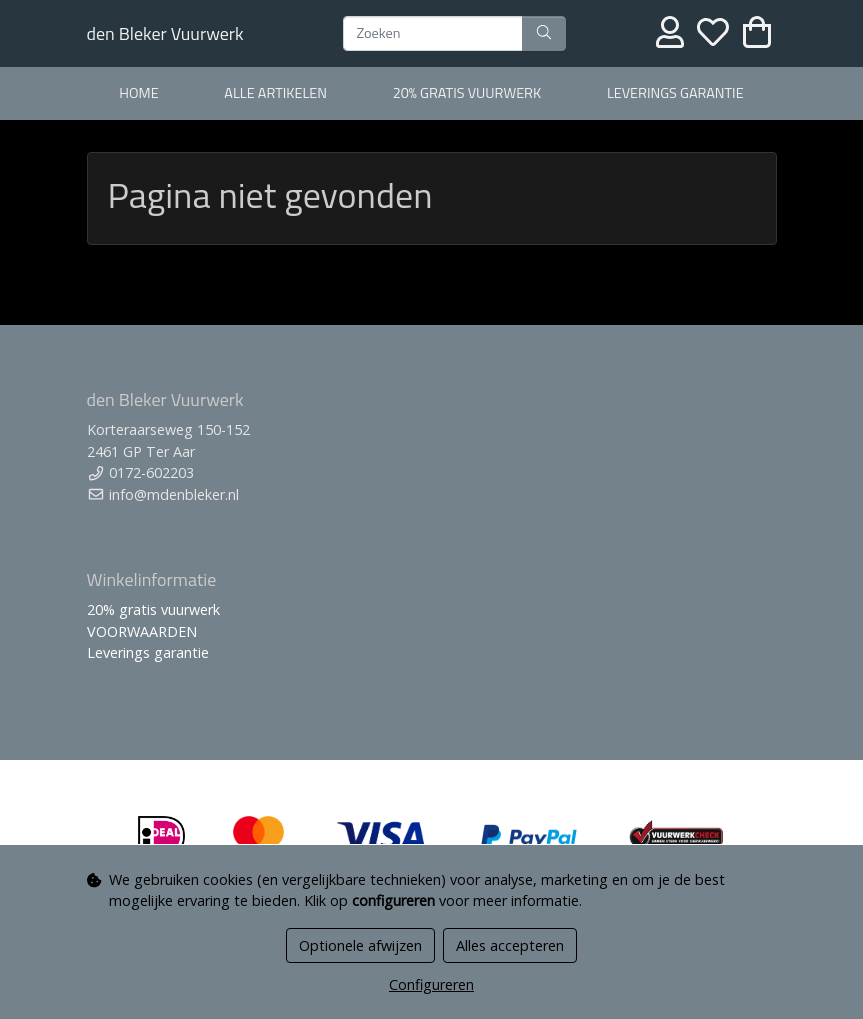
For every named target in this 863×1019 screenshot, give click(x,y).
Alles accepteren (510, 945)
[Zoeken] (433, 34)
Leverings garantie (675, 93)
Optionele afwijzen (360, 945)
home (138, 93)
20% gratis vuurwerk (467, 93)
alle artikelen (275, 93)
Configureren (431, 984)
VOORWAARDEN (142, 631)
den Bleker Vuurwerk (165, 33)
